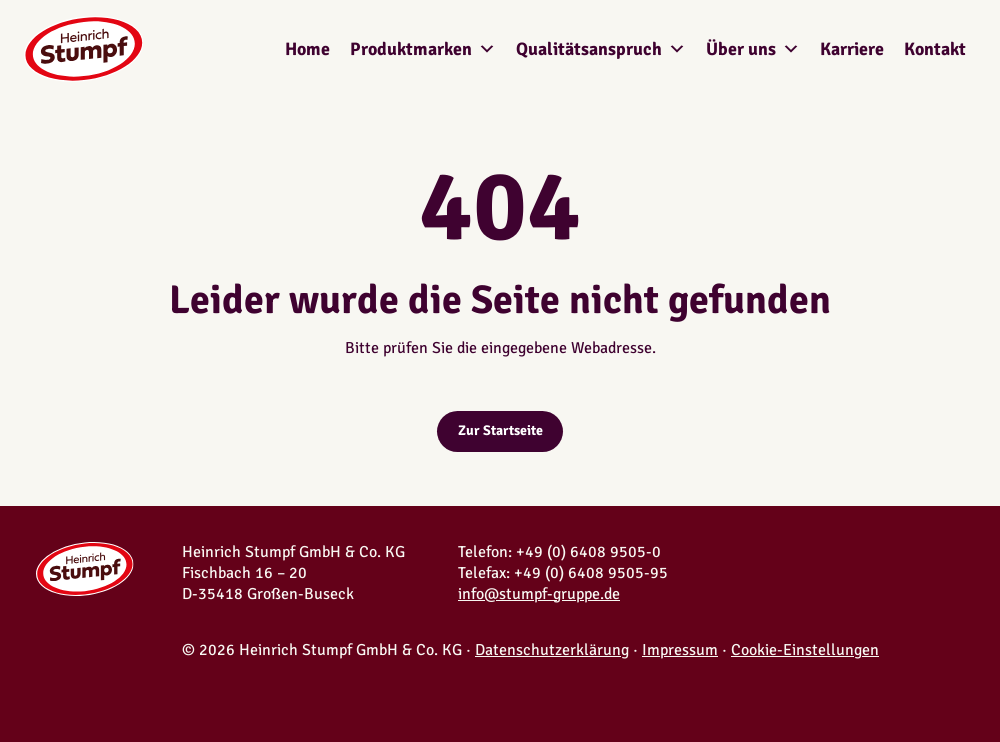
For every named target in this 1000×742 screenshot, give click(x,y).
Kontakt (935, 49)
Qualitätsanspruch (601, 49)
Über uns (753, 49)
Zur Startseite (500, 430)
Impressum (680, 650)
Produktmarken (423, 49)
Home (307, 49)
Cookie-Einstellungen (805, 650)
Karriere (852, 49)
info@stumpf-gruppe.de (539, 594)
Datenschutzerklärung (552, 650)
